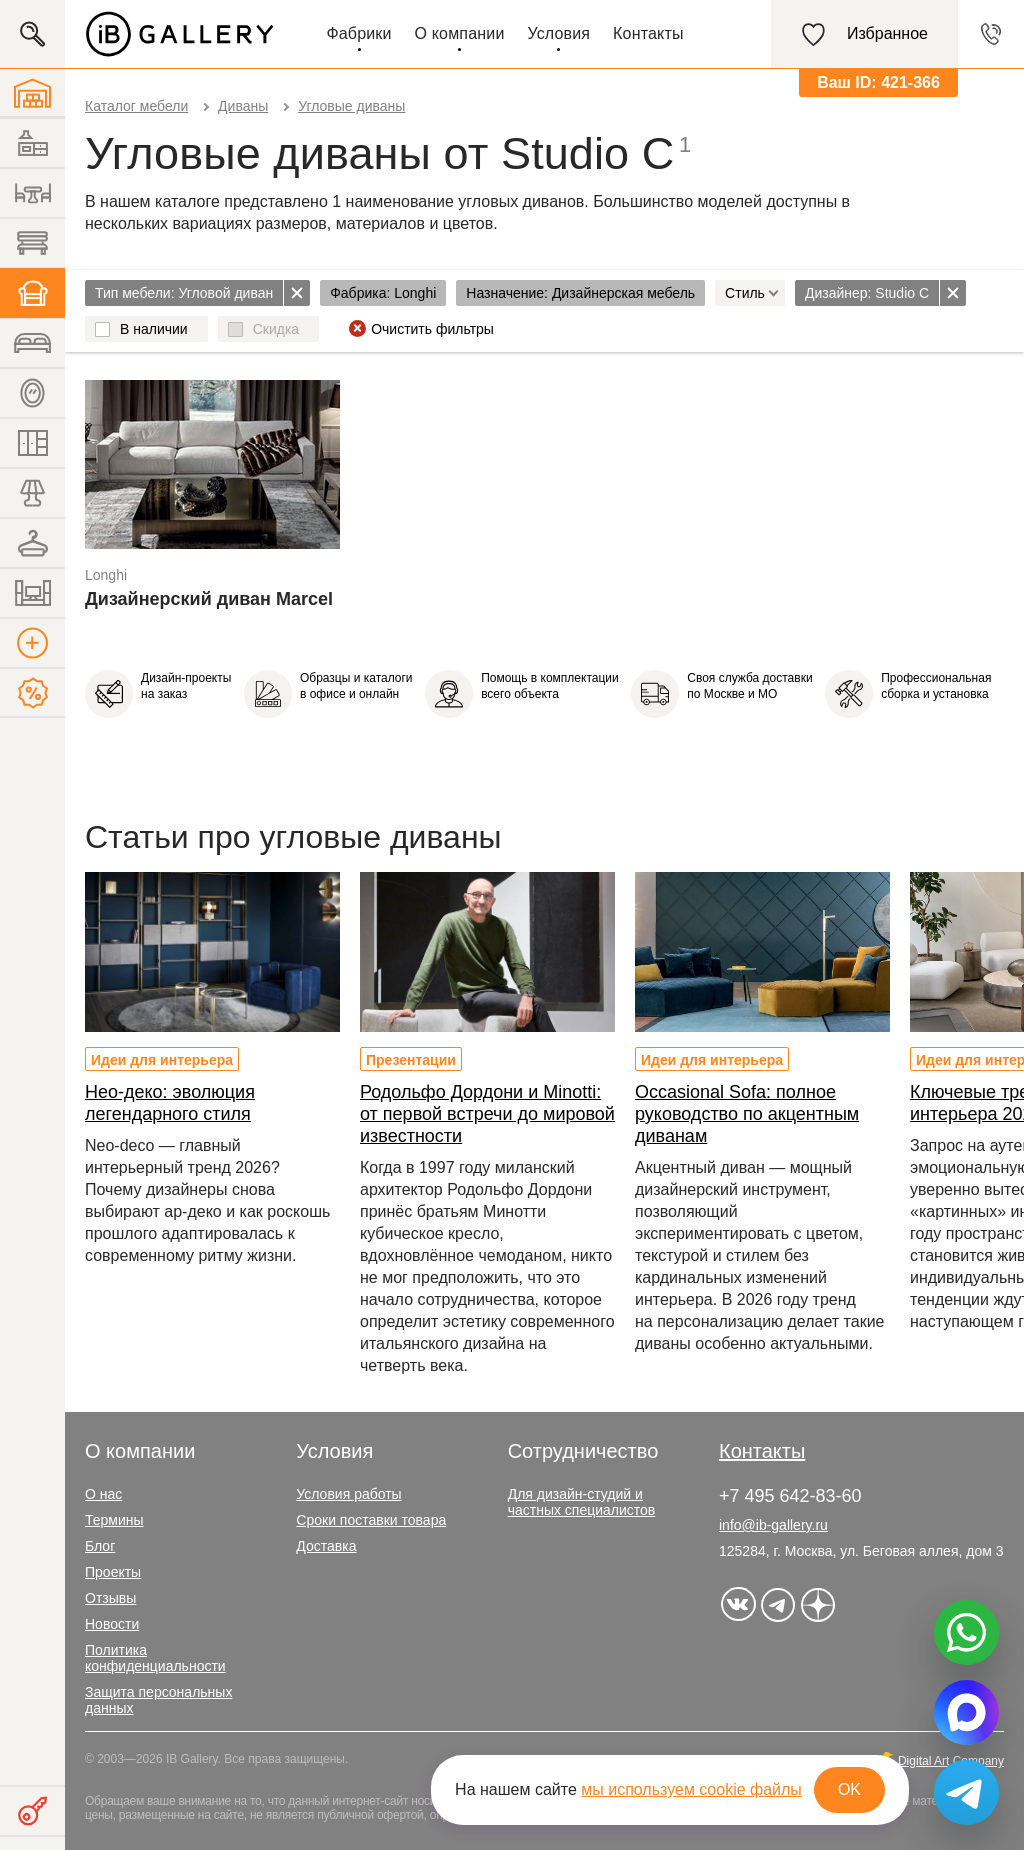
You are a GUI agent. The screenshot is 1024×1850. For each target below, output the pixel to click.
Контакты (648, 33)
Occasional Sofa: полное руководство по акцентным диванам (747, 1114)
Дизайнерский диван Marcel (209, 599)
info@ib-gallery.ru (773, 1525)
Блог (100, 1546)
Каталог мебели (136, 106)
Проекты (113, 1572)
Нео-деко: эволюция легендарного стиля (170, 1103)
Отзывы (110, 1598)
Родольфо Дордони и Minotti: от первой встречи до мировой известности (487, 1114)
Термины (114, 1520)
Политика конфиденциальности (155, 1658)
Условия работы (348, 1494)
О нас (103, 1494)
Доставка (326, 1546)
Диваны (243, 106)
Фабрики (358, 33)
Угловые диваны (351, 106)
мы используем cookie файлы (691, 1789)
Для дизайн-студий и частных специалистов (582, 1502)
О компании (460, 33)
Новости (112, 1624)
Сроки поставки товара (371, 1520)
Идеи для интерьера (162, 1060)
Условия (558, 33)
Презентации (411, 1060)
